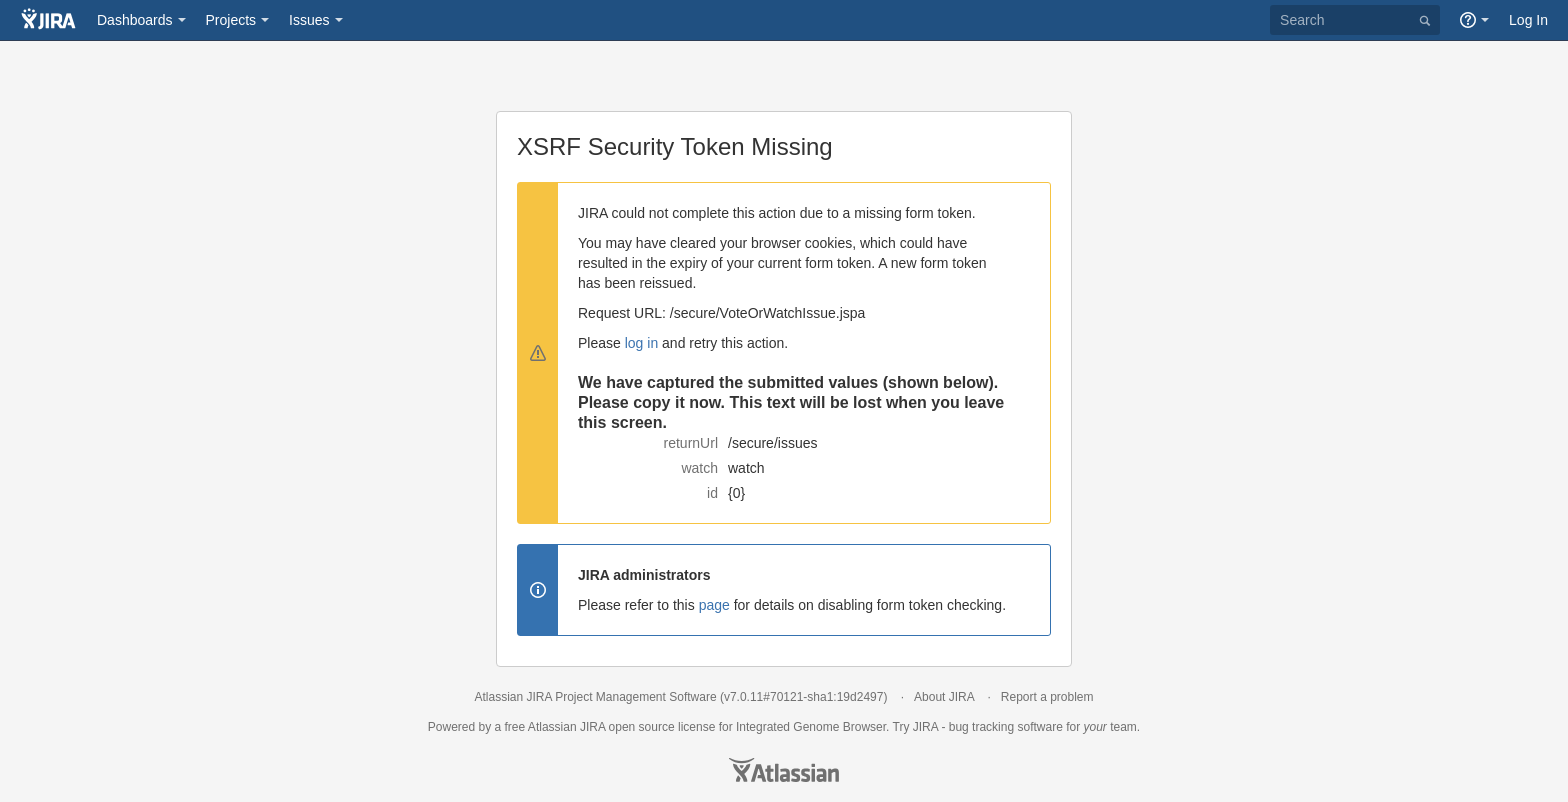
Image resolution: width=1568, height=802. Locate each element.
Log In (1528, 20)
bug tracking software (1006, 727)
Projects (231, 20)
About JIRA (944, 697)
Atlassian (784, 770)
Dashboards (135, 20)
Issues (309, 20)
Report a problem (1047, 697)
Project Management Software (635, 697)
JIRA (592, 727)
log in (641, 343)
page (714, 605)
